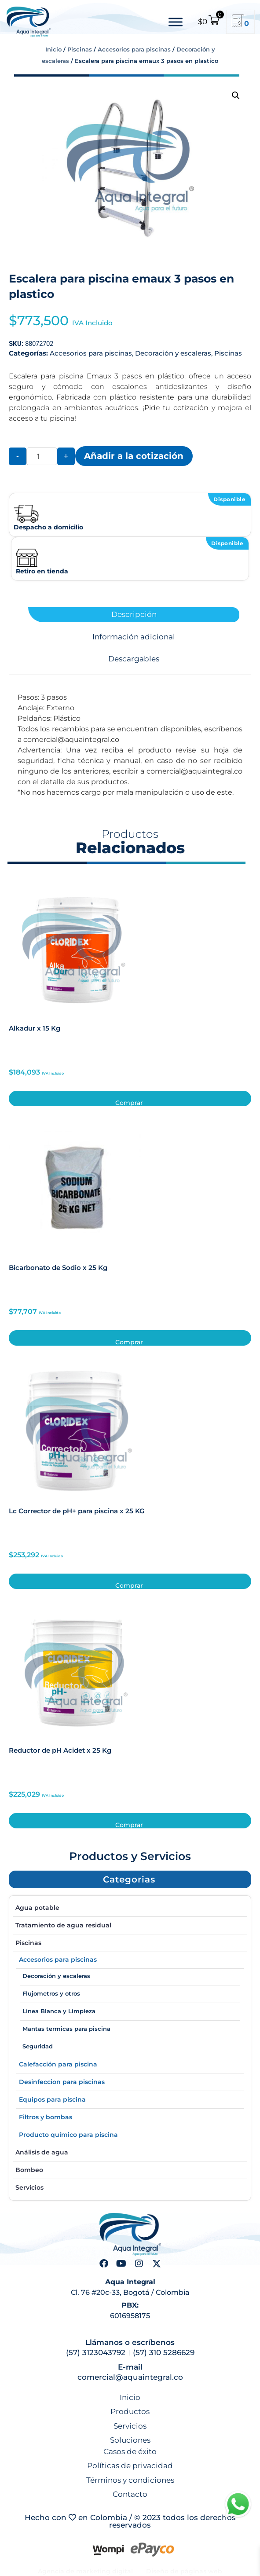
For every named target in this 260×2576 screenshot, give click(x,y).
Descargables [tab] (133, 659)
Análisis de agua (41, 2152)
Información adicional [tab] (133, 637)
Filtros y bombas (45, 2117)
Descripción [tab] (134, 614)
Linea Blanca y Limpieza (58, 2011)
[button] (236, 95)
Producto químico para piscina (68, 2135)
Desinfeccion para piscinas (62, 2082)
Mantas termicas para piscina (66, 2028)
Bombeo (29, 2170)
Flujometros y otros (51, 1993)
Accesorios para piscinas (134, 49)
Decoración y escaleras (173, 353)
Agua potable (37, 1908)
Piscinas (79, 49)
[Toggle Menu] (175, 22)
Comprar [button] (129, 1102)
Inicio (53, 49)
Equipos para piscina (52, 2099)
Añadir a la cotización (133, 455)
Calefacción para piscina (58, 2064)
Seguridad (37, 2046)
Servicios (29, 2187)
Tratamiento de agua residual (63, 1925)
